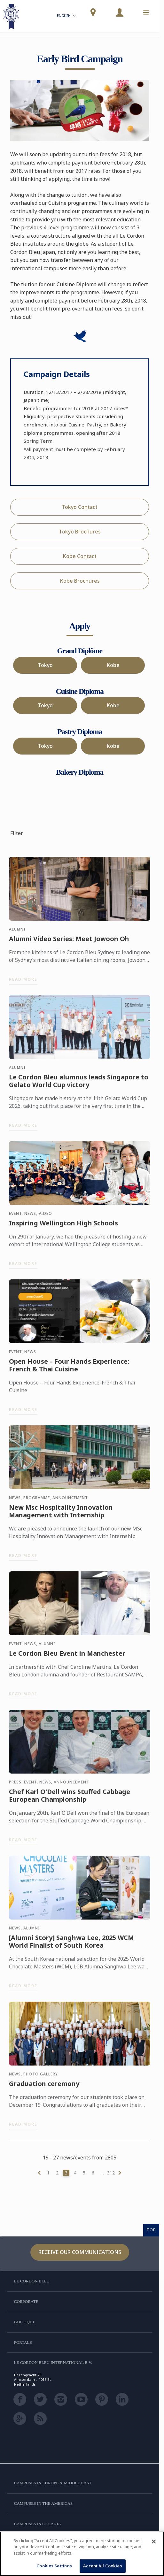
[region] (82, 2553)
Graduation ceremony (44, 2086)
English (67, 16)
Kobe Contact (80, 556)
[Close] (154, 2541)
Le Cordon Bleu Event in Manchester (67, 1656)
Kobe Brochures (80, 580)
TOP (151, 2230)
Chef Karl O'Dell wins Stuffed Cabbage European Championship (69, 1798)
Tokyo (45, 665)
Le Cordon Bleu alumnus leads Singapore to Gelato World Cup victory (78, 1084)
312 (111, 2173)
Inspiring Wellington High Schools (63, 1226)
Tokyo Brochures (80, 531)
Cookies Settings (54, 2566)
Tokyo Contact (80, 506)
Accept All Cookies (102, 2566)
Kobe (113, 665)
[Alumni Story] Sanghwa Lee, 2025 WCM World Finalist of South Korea (71, 1944)
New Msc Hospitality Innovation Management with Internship (61, 1514)
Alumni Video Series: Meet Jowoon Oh (69, 942)
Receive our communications (79, 2252)
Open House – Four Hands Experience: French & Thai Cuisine (69, 1368)
